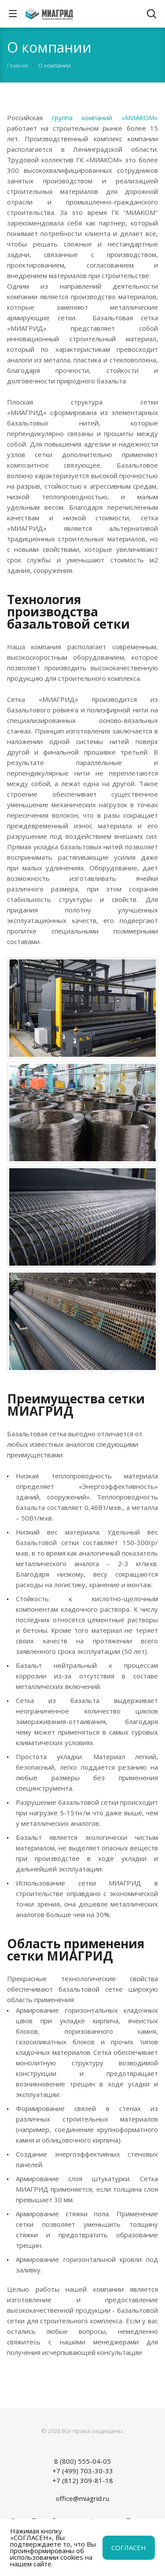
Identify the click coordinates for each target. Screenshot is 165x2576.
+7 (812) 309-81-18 (82, 2480)
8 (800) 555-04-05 (82, 2461)
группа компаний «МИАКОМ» (105, 117)
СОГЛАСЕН (128, 2547)
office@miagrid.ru (82, 2498)
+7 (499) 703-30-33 (82, 2470)
